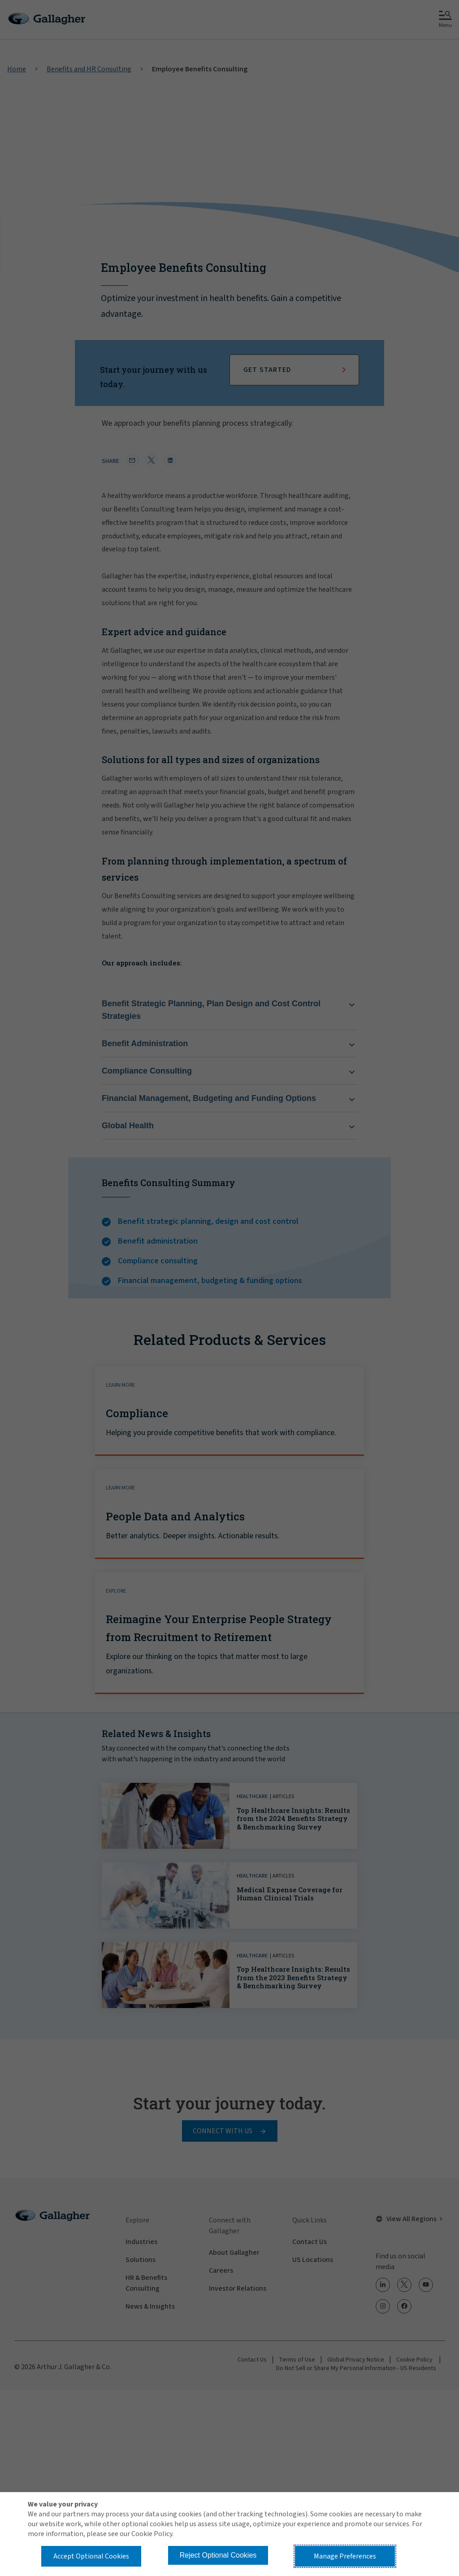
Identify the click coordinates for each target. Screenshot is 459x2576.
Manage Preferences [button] (345, 2556)
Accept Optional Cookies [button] (91, 2556)
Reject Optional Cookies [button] (218, 2555)
